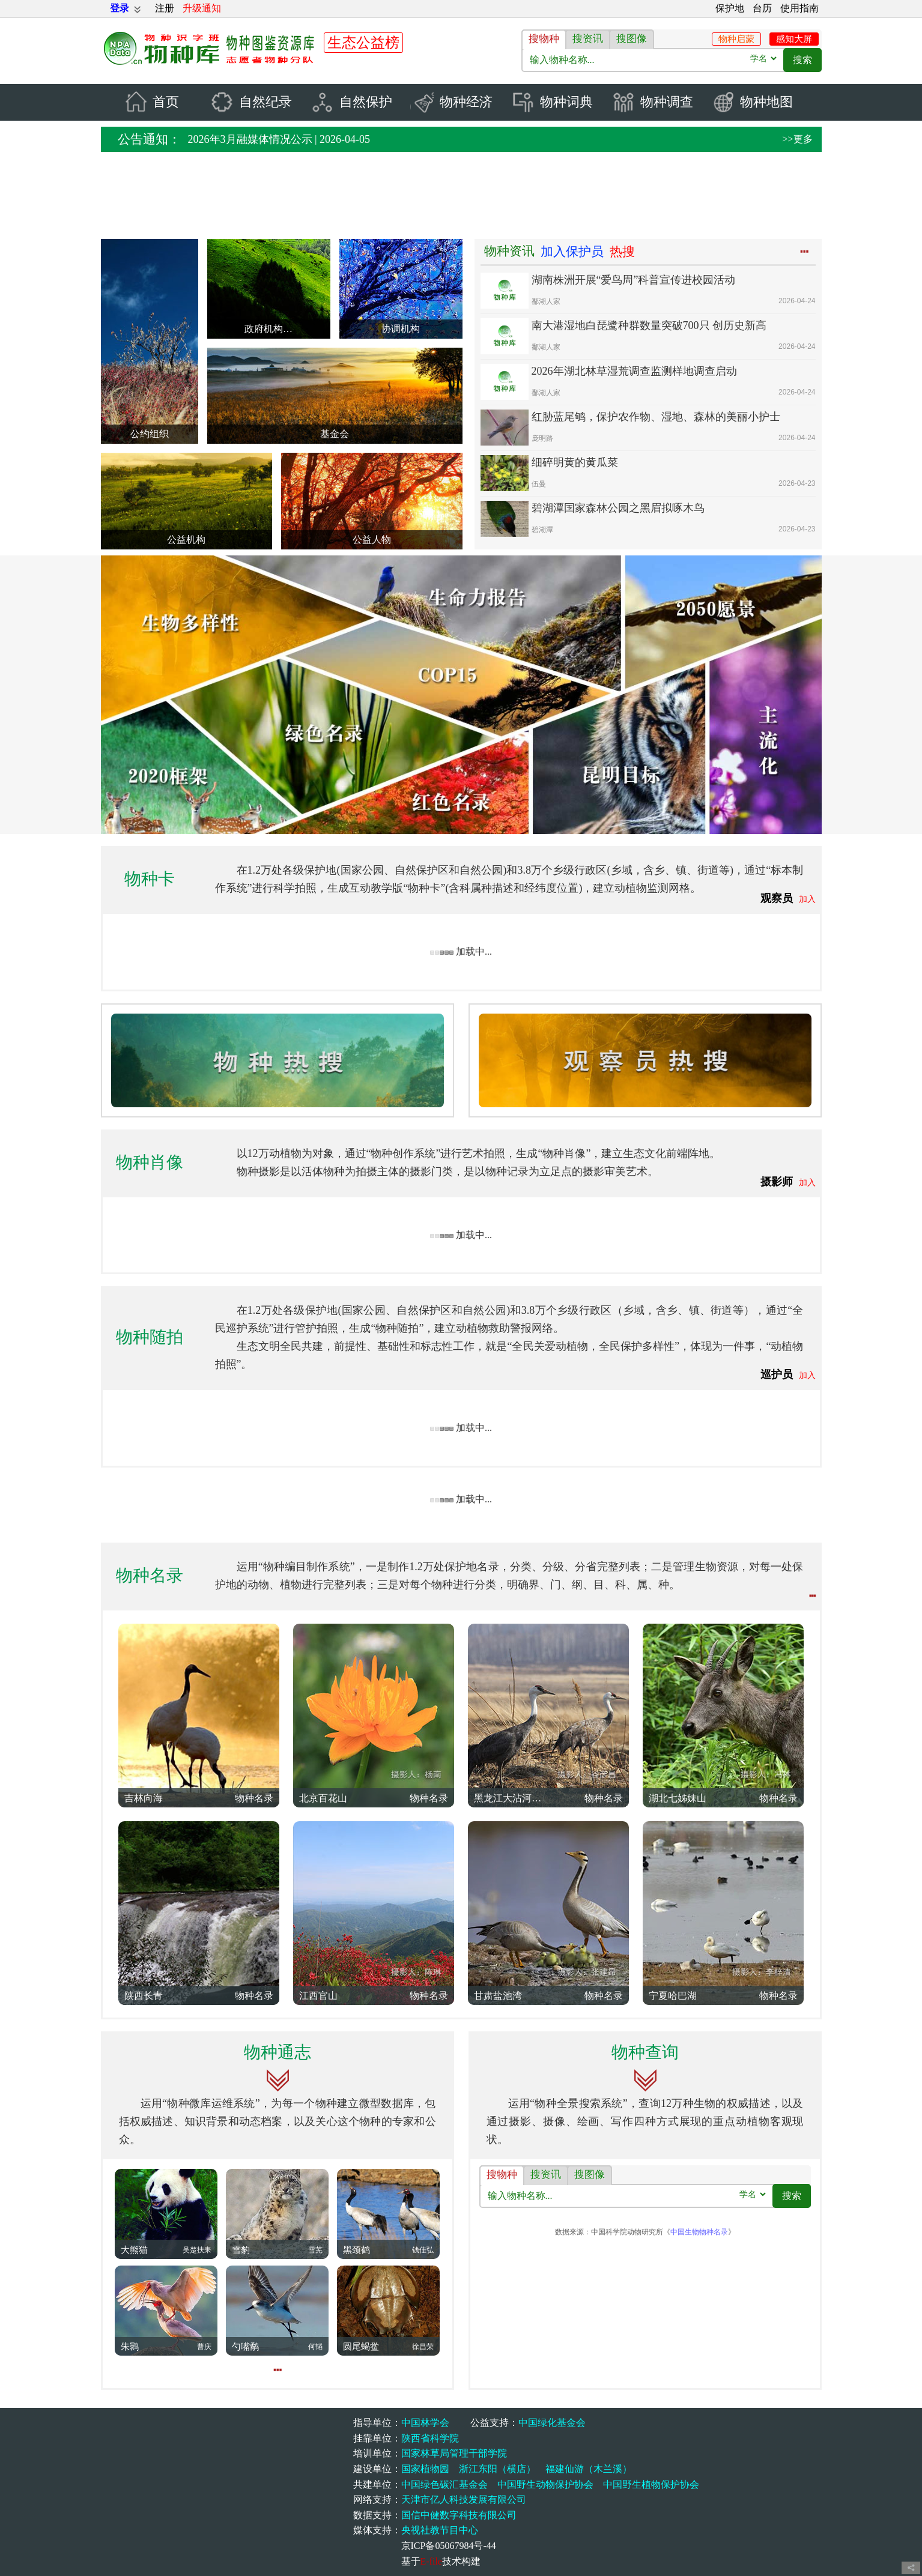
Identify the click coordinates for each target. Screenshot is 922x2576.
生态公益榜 (363, 42)
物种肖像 (149, 1162)
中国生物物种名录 (699, 2231)
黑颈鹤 (356, 2250)
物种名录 (149, 1576)
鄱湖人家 (546, 302)
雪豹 (241, 2250)
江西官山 (318, 1996)
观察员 (776, 899)
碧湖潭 (542, 530)
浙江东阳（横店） (497, 2469)
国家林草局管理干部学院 (454, 2454)
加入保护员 (572, 252)
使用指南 (799, 8)
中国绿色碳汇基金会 (444, 2484)
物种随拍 (149, 1337)
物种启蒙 (736, 39)
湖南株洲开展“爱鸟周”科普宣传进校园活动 (634, 280)
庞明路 (542, 439)
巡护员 (776, 1374)
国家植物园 (425, 2469)
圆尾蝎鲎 (361, 2346)
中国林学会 (425, 2422)
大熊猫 (134, 2250)
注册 (164, 8)
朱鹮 (130, 2346)
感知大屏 (794, 39)
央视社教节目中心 (439, 2531)
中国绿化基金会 (552, 2422)
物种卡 (149, 879)
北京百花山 (323, 1798)
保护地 (729, 8)
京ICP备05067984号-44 (448, 2546)
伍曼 (539, 484)
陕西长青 (143, 1996)
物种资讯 (509, 251)
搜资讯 (587, 38)
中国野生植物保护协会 (651, 2484)
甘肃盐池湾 (498, 1996)
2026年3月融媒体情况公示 (250, 140)
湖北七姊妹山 (677, 1798)
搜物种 (544, 38)
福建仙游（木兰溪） (588, 2469)
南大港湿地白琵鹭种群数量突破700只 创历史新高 (649, 326)
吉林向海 (143, 1798)
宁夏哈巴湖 (673, 1996)
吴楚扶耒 (197, 2250)
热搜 (622, 252)
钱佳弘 (423, 2250)
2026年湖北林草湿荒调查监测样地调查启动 (634, 372)
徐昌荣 (423, 2346)
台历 (762, 8)
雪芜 (315, 2250)
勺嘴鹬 (245, 2346)
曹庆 (204, 2346)
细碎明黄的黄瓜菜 (575, 463)
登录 (119, 8)
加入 (807, 899)
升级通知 (202, 8)
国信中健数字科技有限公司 (459, 2515)
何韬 (315, 2346)
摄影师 (776, 1182)
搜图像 (631, 38)
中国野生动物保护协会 (545, 2484)
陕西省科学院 (430, 2438)
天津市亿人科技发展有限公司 (463, 2499)
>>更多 (797, 140)
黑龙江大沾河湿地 (511, 1798)
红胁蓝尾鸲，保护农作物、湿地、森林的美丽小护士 (656, 417)
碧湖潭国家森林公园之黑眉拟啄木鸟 (618, 509)
